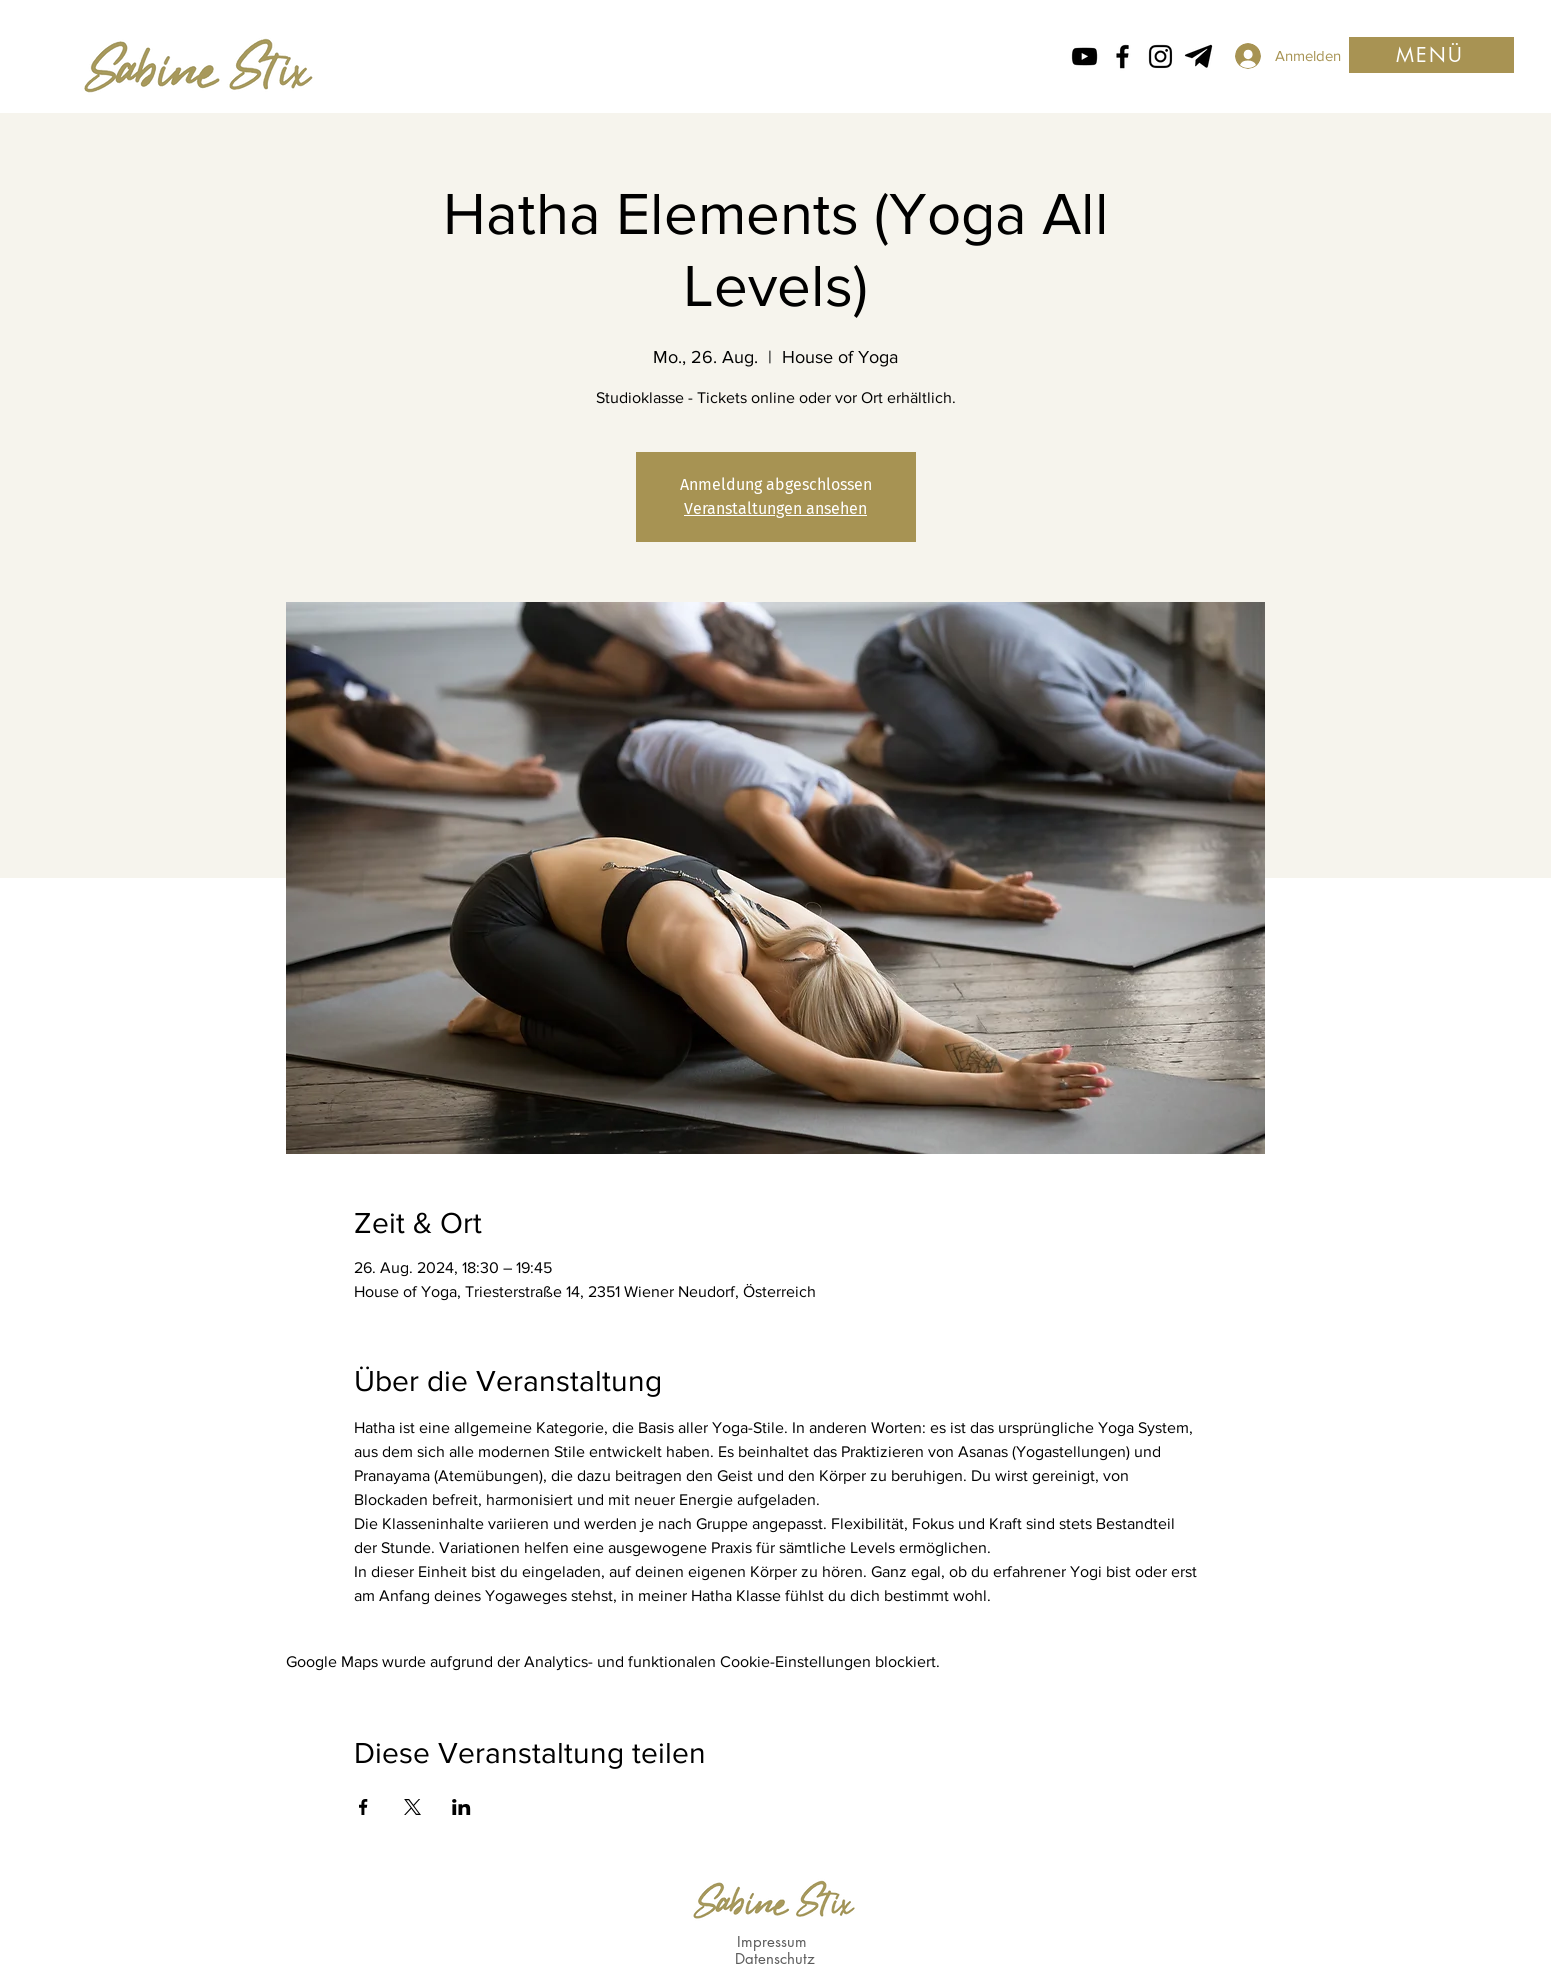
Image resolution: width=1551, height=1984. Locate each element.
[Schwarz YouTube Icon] (1084, 56)
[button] (1431, 55)
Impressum (772, 1941)
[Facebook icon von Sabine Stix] (1122, 56)
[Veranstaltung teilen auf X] (412, 1807)
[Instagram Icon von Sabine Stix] (1160, 56)
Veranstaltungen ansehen (775, 508)
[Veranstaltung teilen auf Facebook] (363, 1807)
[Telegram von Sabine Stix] (1198, 56)
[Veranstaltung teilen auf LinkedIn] (461, 1807)
